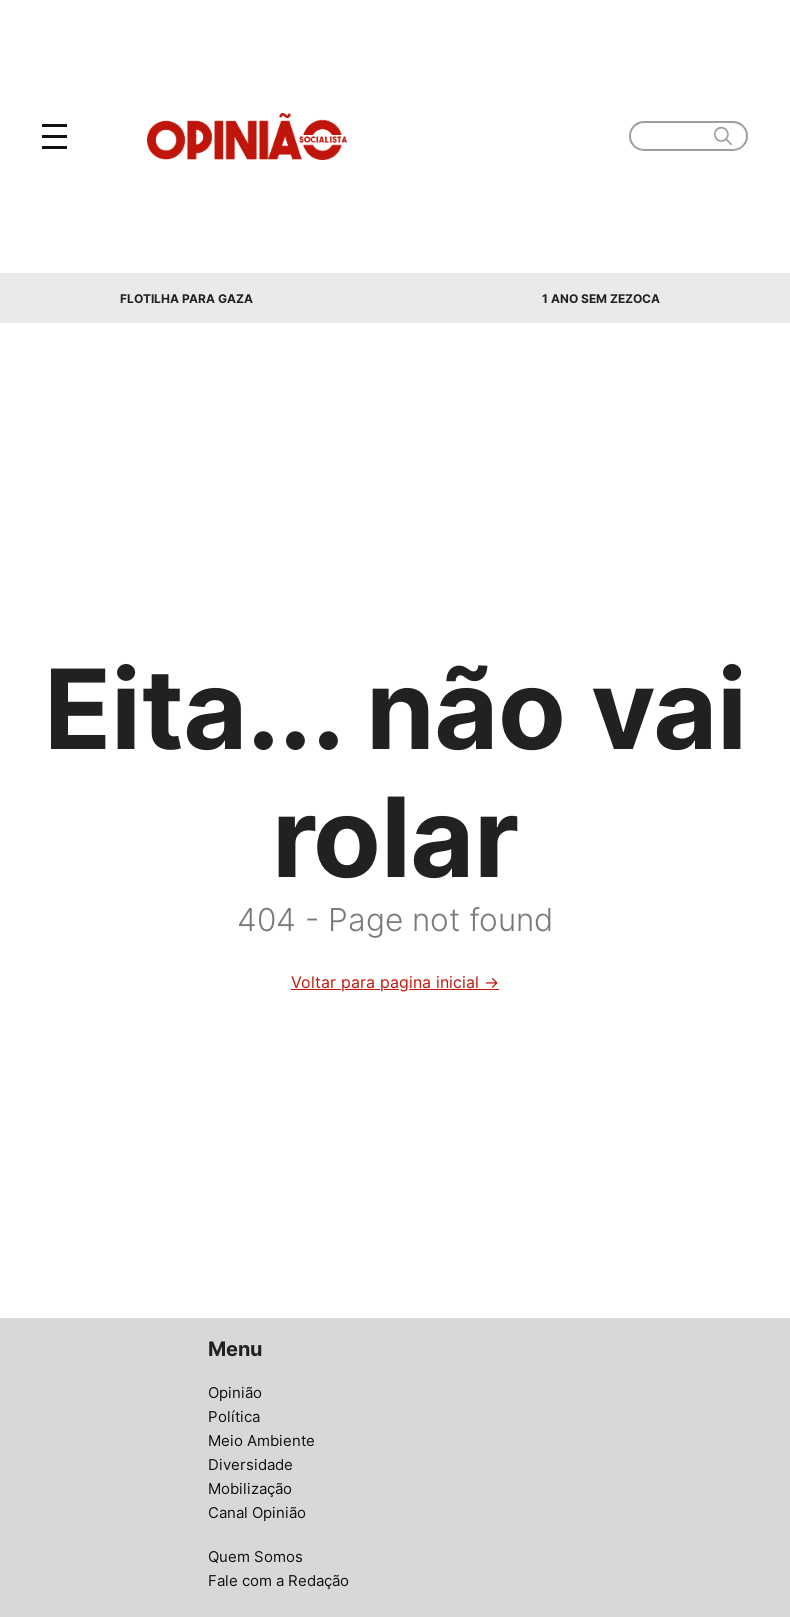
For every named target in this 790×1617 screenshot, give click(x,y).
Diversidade (250, 1464)
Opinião (235, 1392)
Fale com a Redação (278, 1580)
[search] (723, 136)
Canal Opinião (257, 1512)
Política (234, 1416)
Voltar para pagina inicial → (395, 982)
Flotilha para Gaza (186, 298)
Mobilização (250, 1488)
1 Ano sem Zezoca (601, 298)
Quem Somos (255, 1556)
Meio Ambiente (261, 1440)
